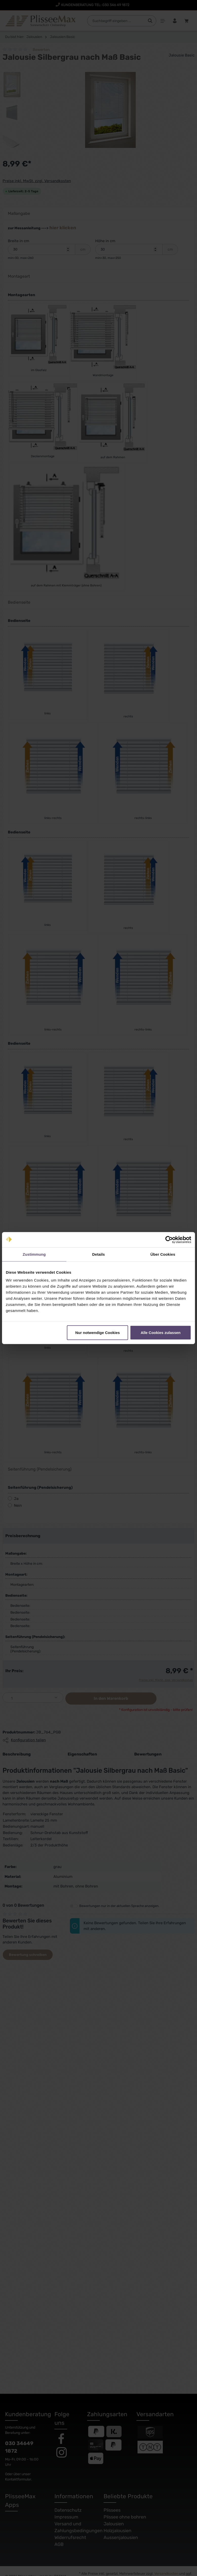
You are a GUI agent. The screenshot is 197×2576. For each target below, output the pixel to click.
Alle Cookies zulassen (161, 1332)
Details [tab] (98, 1254)
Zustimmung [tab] (34, 1254)
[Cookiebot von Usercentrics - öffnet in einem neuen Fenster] (169, 1239)
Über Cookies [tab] (162, 1254)
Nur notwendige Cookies (97, 1332)
